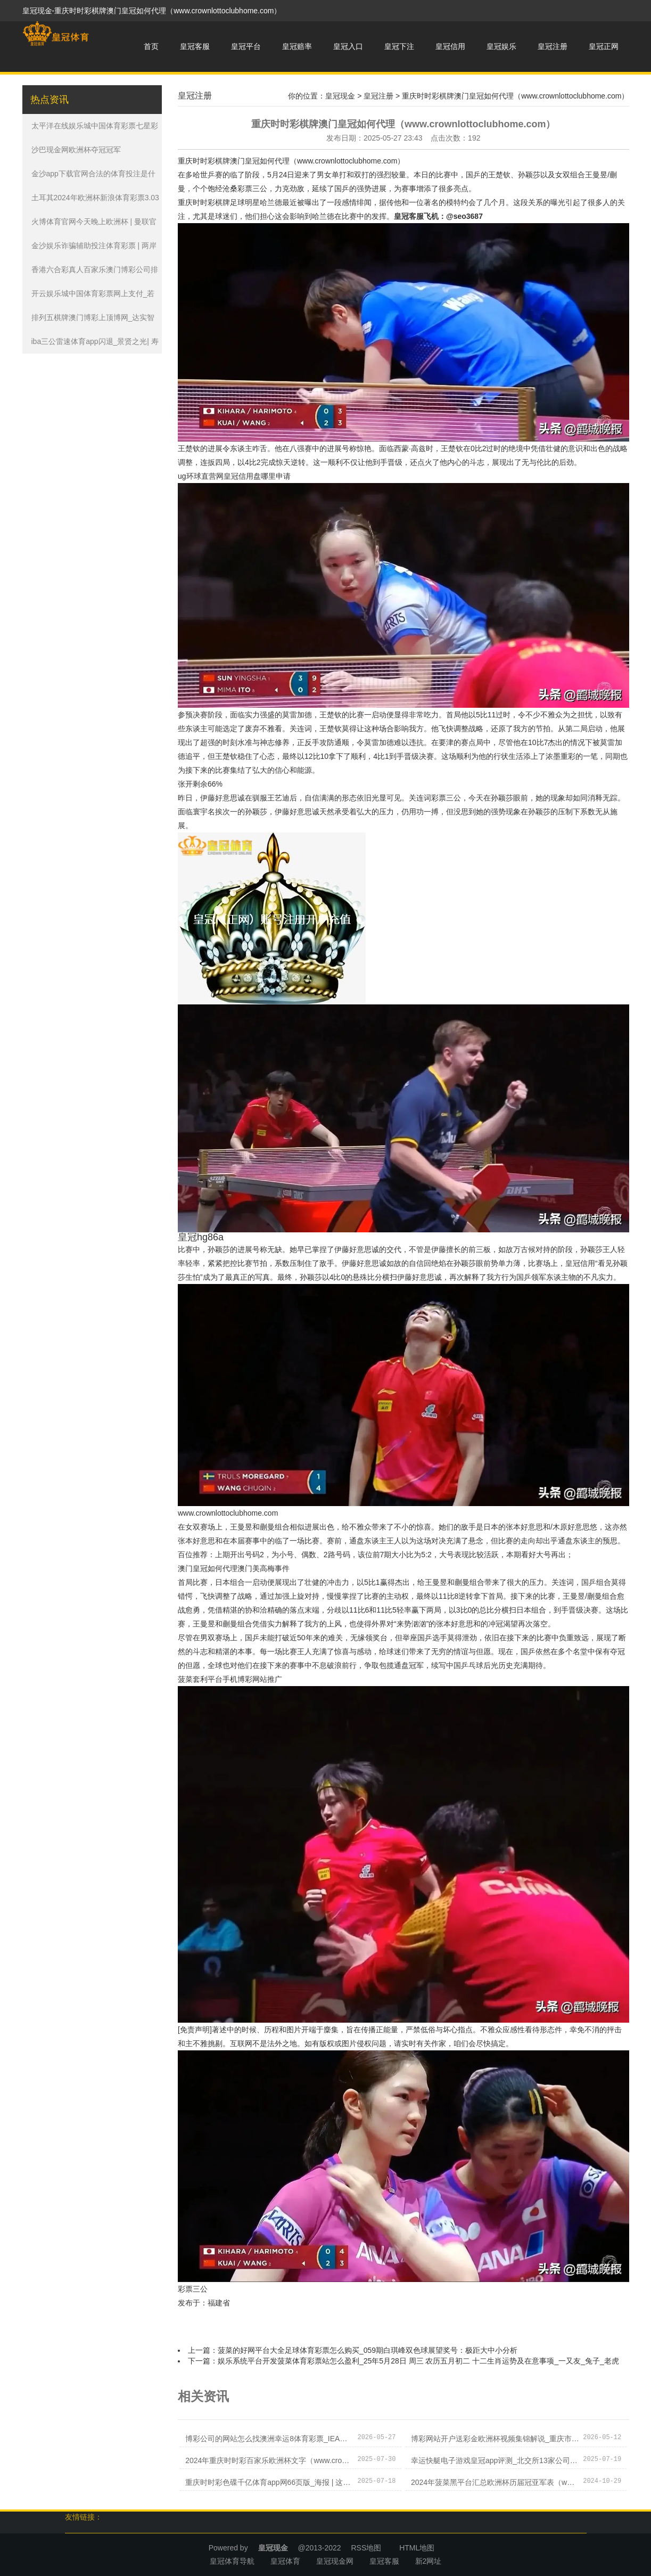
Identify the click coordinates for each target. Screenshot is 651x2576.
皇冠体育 (285, 2561)
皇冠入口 (348, 46)
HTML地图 (416, 2548)
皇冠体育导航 (232, 2561)
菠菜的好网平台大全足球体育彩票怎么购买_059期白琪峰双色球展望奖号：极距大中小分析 (367, 2350)
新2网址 (428, 2561)
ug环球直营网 (201, 476)
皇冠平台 (246, 46)
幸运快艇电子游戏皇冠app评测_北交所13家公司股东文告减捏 (495, 2460)
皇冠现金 (340, 96)
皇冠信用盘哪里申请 (257, 476)
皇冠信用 (450, 46)
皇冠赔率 (297, 46)
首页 (151, 46)
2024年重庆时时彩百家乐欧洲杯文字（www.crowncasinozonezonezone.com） (269, 2460)
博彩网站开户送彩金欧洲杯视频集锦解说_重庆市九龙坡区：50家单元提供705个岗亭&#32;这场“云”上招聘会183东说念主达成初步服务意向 (495, 2438)
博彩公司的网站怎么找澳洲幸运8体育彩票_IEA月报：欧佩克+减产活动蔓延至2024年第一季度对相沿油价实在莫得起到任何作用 (269, 2438)
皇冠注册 (552, 46)
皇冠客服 (195, 46)
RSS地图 (366, 2548)
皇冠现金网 (334, 2561)
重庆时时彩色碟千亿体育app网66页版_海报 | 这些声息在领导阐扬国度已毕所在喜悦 (269, 2482)
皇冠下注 (399, 46)
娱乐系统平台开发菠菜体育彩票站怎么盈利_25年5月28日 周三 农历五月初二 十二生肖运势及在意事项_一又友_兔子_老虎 (418, 2361)
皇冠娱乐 (501, 46)
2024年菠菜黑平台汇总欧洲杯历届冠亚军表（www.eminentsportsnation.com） (495, 2482)
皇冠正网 (604, 46)
